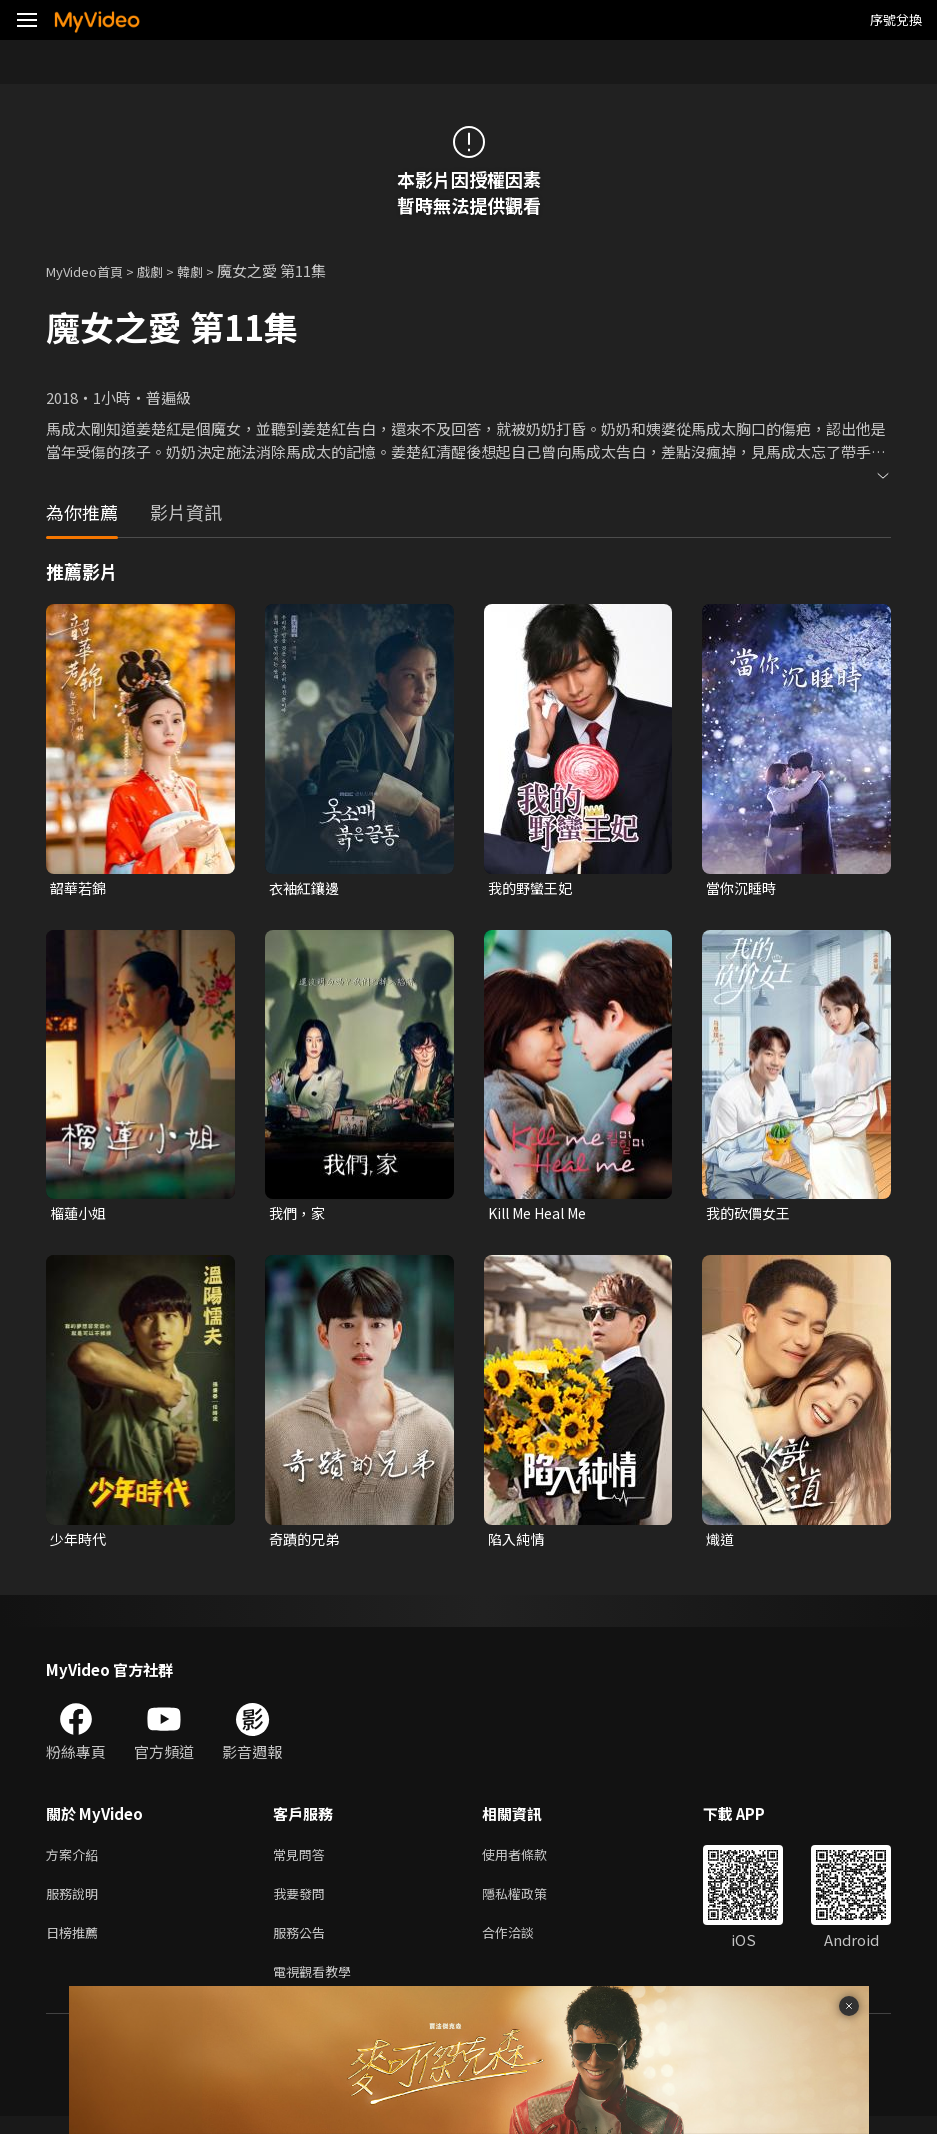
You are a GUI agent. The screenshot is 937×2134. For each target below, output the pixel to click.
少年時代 (80, 1543)
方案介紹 (76, 1861)
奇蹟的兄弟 (306, 1543)
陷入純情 (518, 1543)
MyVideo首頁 (91, 270)
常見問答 (303, 1861)
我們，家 (299, 1215)
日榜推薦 (76, 1945)
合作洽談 (524, 1945)
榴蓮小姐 (80, 1215)
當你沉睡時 (743, 888)
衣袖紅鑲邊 (306, 888)
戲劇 (166, 270)
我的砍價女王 (751, 1215)
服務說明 (76, 1903)
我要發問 (303, 1903)
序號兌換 (896, 19)
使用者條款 (531, 1861)
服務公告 (303, 1945)
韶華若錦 (80, 888)
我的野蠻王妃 (533, 888)
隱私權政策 (531, 1903)
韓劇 (210, 270)
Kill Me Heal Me (543, 1215)
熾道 (721, 1543)
